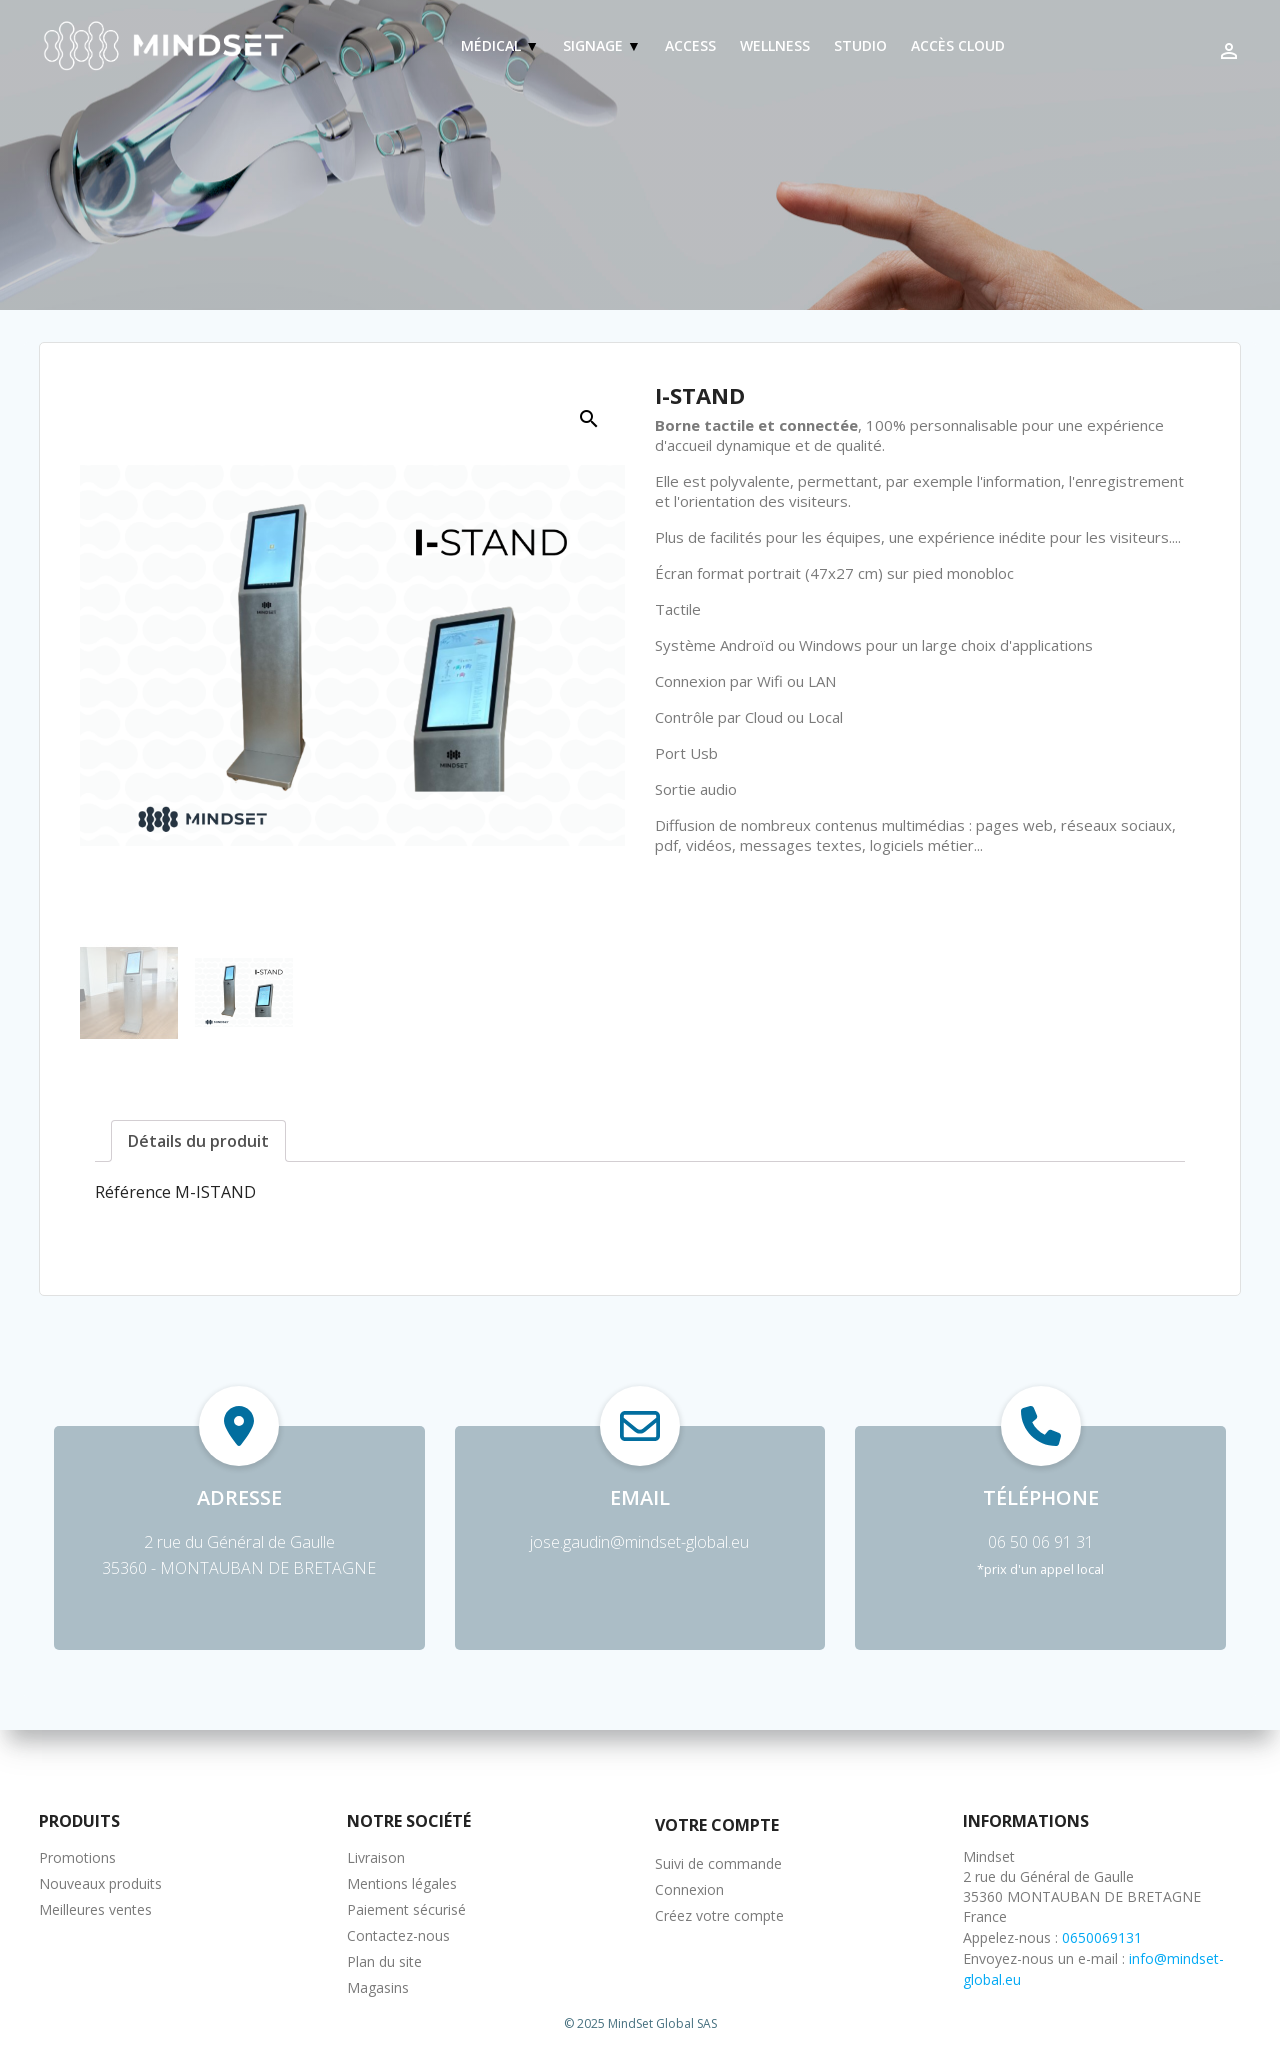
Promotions (77, 1857)
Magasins (378, 1987)
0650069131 (1102, 1937)
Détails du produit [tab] (198, 1141)
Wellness (775, 45)
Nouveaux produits (100, 1883)
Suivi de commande (718, 1863)
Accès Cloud (958, 45)
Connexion (689, 1889)
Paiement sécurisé (406, 1909)
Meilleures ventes (95, 1909)
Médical (493, 45)
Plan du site (384, 1961)
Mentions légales (402, 1883)
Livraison (376, 1857)
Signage (595, 45)
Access (690, 45)
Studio (860, 45)
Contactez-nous (398, 1935)
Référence (133, 1192)
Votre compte (717, 1825)
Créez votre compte (719, 1915)
